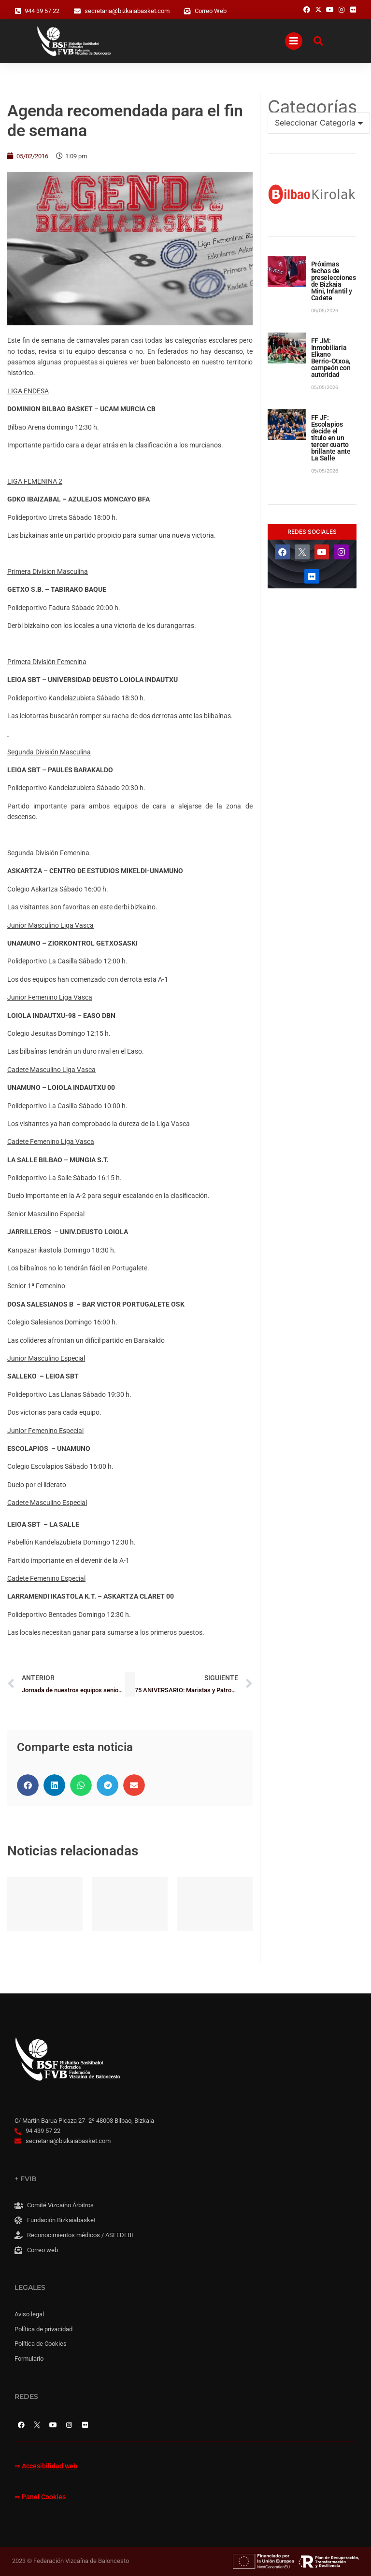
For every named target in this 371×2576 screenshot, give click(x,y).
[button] (28, 1785)
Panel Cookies (44, 2497)
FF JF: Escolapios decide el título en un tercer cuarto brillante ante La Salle (331, 438)
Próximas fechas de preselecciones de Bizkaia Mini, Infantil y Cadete (333, 281)
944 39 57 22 (42, 10)
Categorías (312, 106)
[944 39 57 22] (17, 11)
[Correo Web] (187, 11)
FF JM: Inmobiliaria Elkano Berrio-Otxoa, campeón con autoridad (331, 357)
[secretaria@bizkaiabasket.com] (77, 11)
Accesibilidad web (49, 2466)
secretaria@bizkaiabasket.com (127, 10)
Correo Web (211, 10)
